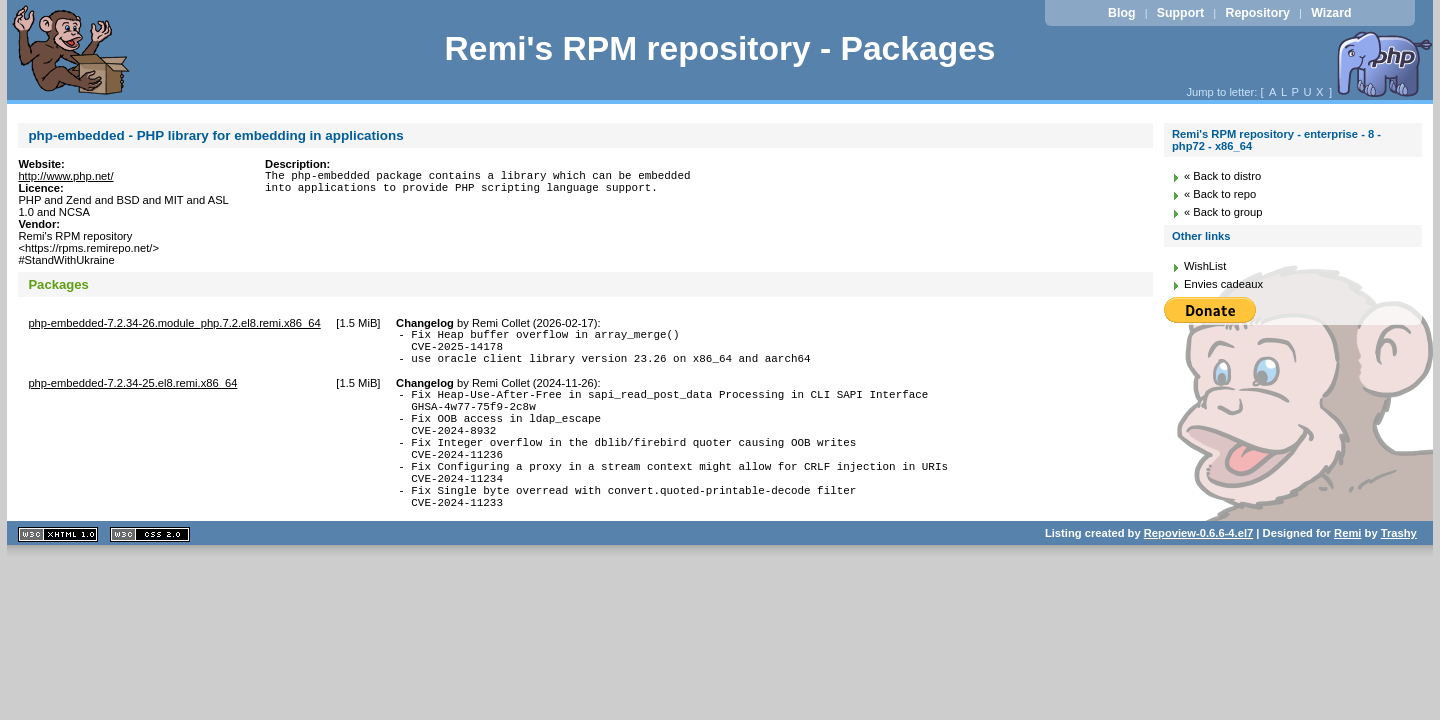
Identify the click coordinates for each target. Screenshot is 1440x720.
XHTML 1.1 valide (58, 573)
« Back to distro (1222, 176)
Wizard (1331, 13)
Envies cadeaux (1223, 284)
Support (1180, 13)
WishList (1205, 266)
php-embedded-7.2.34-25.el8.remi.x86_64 (132, 392)
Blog (1121, 13)
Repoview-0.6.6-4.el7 (1198, 572)
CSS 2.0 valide (150, 573)
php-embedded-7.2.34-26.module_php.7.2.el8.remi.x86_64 (174, 323)
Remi (1347, 572)
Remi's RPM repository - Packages (719, 48)
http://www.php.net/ (65, 176)
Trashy (1399, 572)
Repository (1258, 13)
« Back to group (1223, 212)
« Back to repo (1220, 194)
